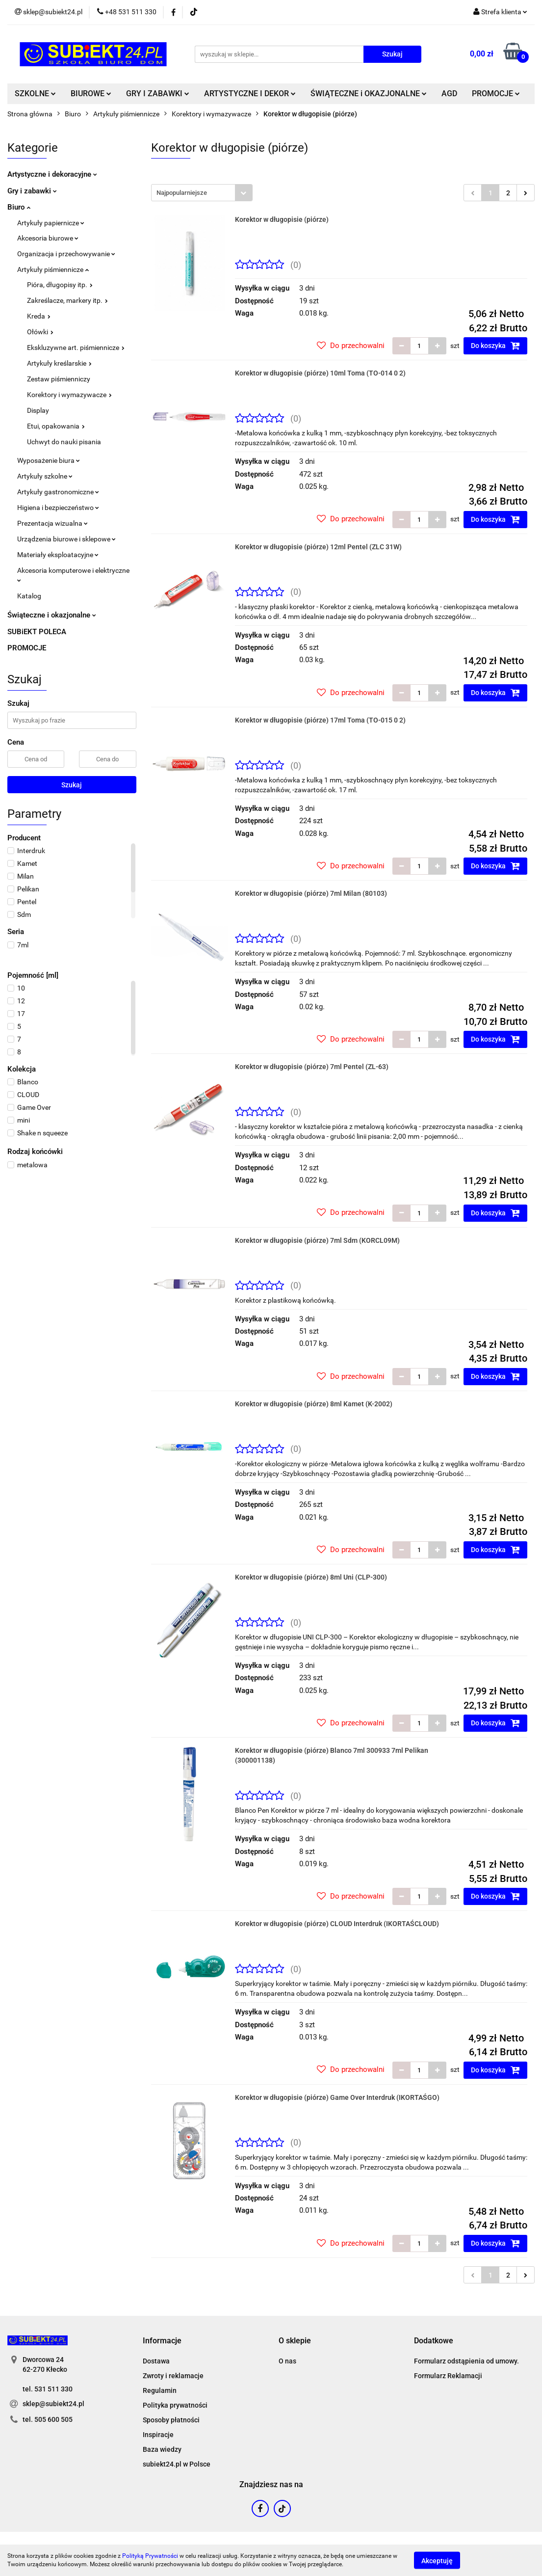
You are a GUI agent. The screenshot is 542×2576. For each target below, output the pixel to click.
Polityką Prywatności (150, 2555)
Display (38, 410)
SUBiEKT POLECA (36, 631)
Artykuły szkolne (45, 476)
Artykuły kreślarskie (59, 363)
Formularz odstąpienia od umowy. (466, 2361)
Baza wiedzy (162, 2449)
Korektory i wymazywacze (69, 395)
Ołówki (40, 332)
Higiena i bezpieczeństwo (58, 507)
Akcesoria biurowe (47, 238)
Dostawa (156, 2361)
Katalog (29, 596)
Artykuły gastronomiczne (58, 492)
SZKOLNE (35, 93)
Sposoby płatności (171, 2420)
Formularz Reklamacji (448, 2376)
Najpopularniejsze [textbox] (181, 192)
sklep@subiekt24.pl (53, 2404)
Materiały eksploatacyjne (58, 555)
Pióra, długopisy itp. (60, 285)
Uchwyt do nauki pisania (64, 442)
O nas (287, 2361)
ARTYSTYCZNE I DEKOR (250, 93)
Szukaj (71, 785)
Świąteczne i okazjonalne (51, 615)
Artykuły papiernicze (50, 223)
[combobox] (202, 192)
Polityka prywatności (175, 2405)
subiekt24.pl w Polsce (176, 2464)
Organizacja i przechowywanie (66, 254)
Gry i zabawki (32, 191)
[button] (162, 2341)
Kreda (39, 316)
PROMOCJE (496, 93)
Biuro (18, 207)
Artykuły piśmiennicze (53, 269)
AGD (449, 93)
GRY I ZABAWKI (157, 93)
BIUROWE (91, 93)
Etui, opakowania (56, 426)
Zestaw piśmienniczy (58, 379)
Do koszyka (495, 345)
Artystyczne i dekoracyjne (52, 174)
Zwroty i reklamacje (173, 2376)
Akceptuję (437, 2560)
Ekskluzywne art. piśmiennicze (76, 347)
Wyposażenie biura (48, 460)
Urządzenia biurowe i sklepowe (66, 539)
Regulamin (160, 2390)
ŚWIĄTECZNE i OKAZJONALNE (368, 93)
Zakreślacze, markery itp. (67, 300)
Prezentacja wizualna (52, 523)
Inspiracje (158, 2435)
